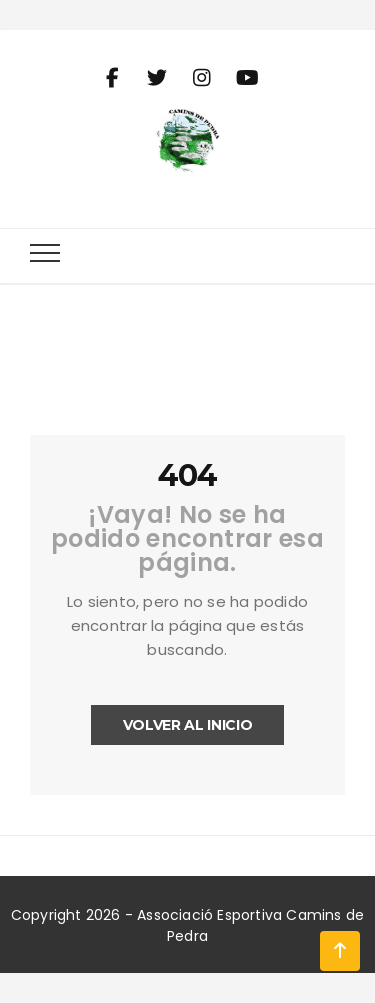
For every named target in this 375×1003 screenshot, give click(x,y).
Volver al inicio (187, 725)
